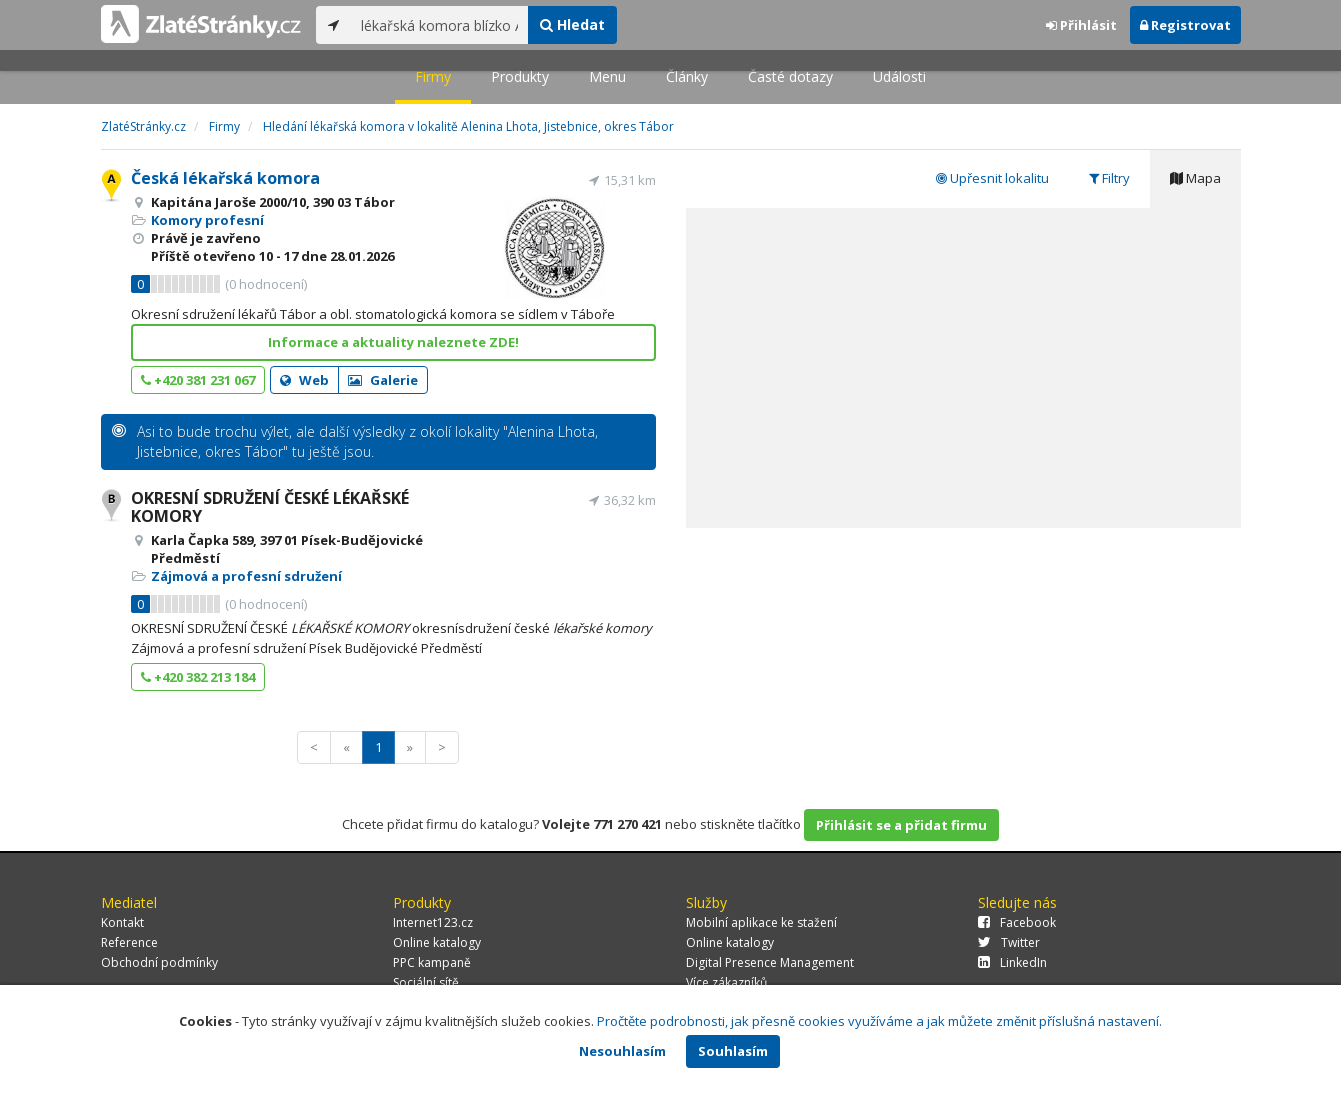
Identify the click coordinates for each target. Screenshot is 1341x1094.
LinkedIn (1012, 962)
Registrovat (1185, 25)
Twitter (1009, 942)
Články (687, 76)
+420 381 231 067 (198, 380)
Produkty (520, 76)
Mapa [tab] (1195, 178)
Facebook (1017, 922)
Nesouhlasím (622, 1051)
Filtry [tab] (1109, 178)
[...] (439, 25)
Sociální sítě (426, 982)
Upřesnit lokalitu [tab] (992, 178)
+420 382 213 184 (198, 677)
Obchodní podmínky (159, 962)
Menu (607, 76)
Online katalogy (437, 942)
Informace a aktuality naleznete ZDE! (393, 342)
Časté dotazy (790, 76)
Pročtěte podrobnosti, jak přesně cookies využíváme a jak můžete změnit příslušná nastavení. (879, 1021)
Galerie (383, 380)
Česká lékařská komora (225, 178)
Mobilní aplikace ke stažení (761, 922)
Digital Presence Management (770, 962)
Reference (129, 942)
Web (304, 380)
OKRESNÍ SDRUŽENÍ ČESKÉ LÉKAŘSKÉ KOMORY (270, 507)
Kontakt (122, 922)
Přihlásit (1081, 25)
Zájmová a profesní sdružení (246, 576)
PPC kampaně (432, 962)
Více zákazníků (726, 982)
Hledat (572, 24)
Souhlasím (733, 1051)
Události (899, 76)
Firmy (433, 76)
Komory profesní (207, 220)
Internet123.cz (433, 922)
